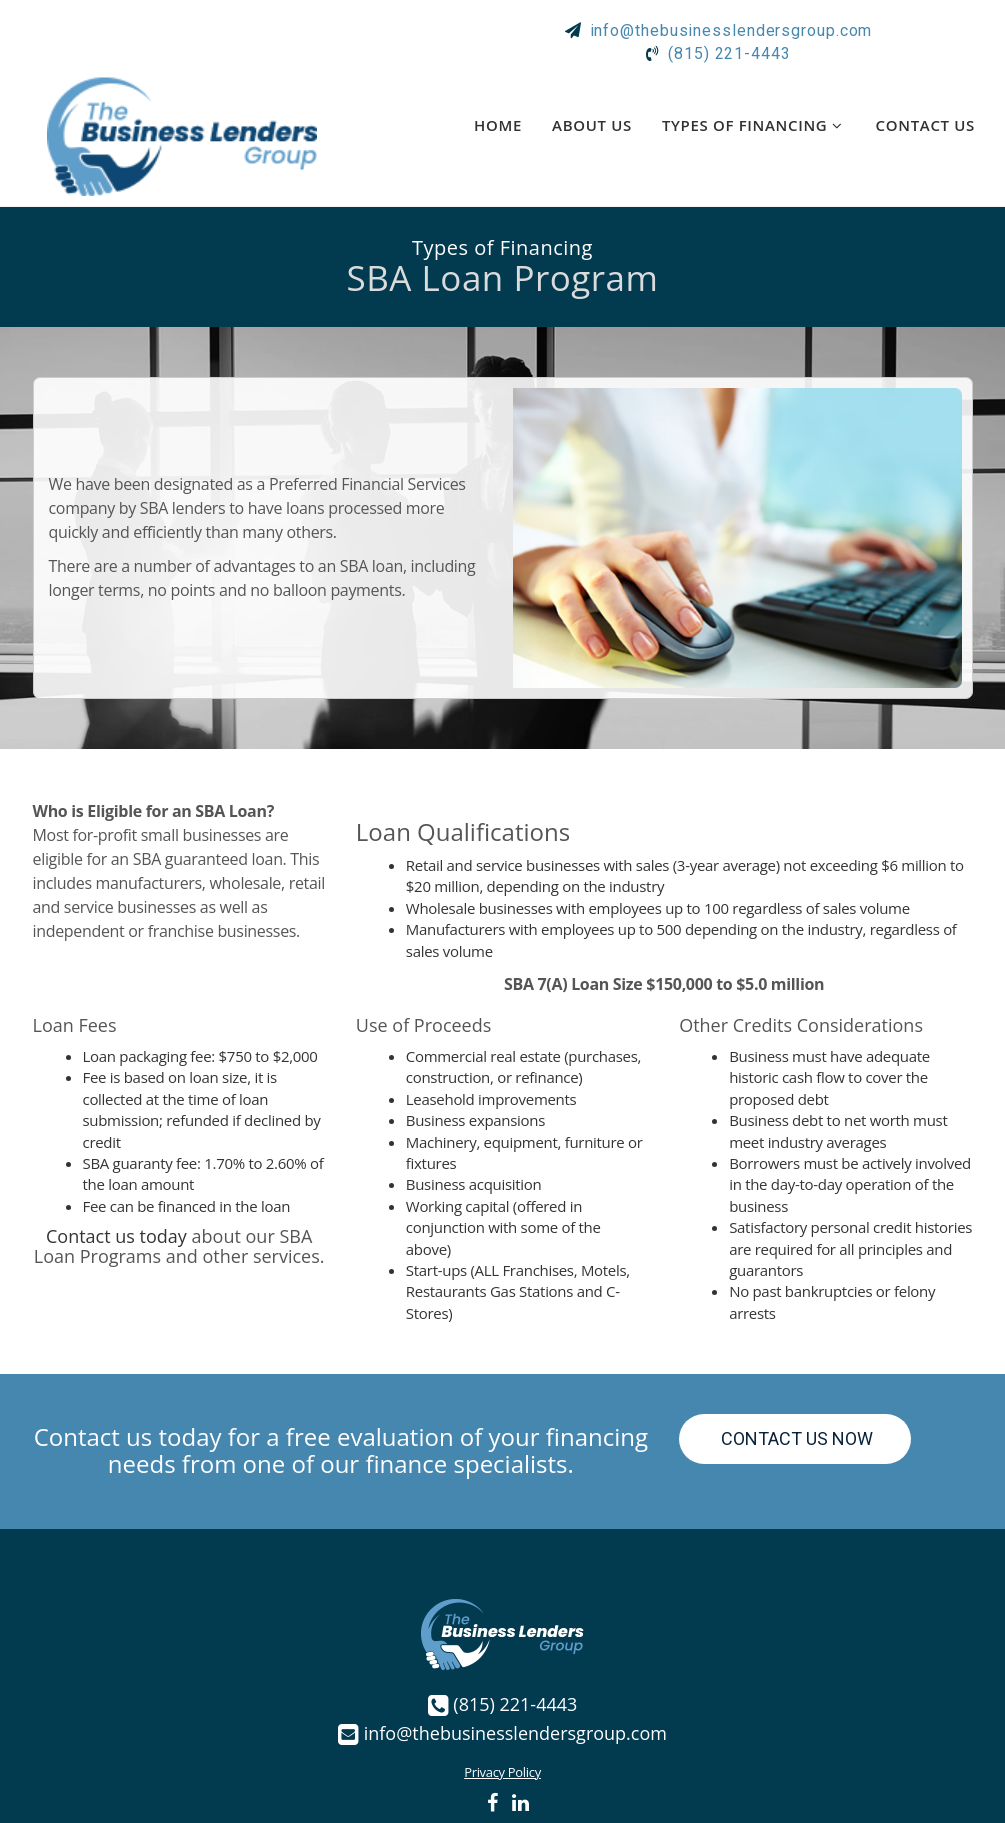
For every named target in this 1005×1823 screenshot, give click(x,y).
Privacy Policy (502, 1767)
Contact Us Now (795, 1434)
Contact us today (116, 1231)
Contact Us (925, 120)
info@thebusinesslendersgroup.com (515, 1728)
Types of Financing (754, 120)
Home (498, 120)
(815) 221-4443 (515, 1699)
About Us (592, 120)
